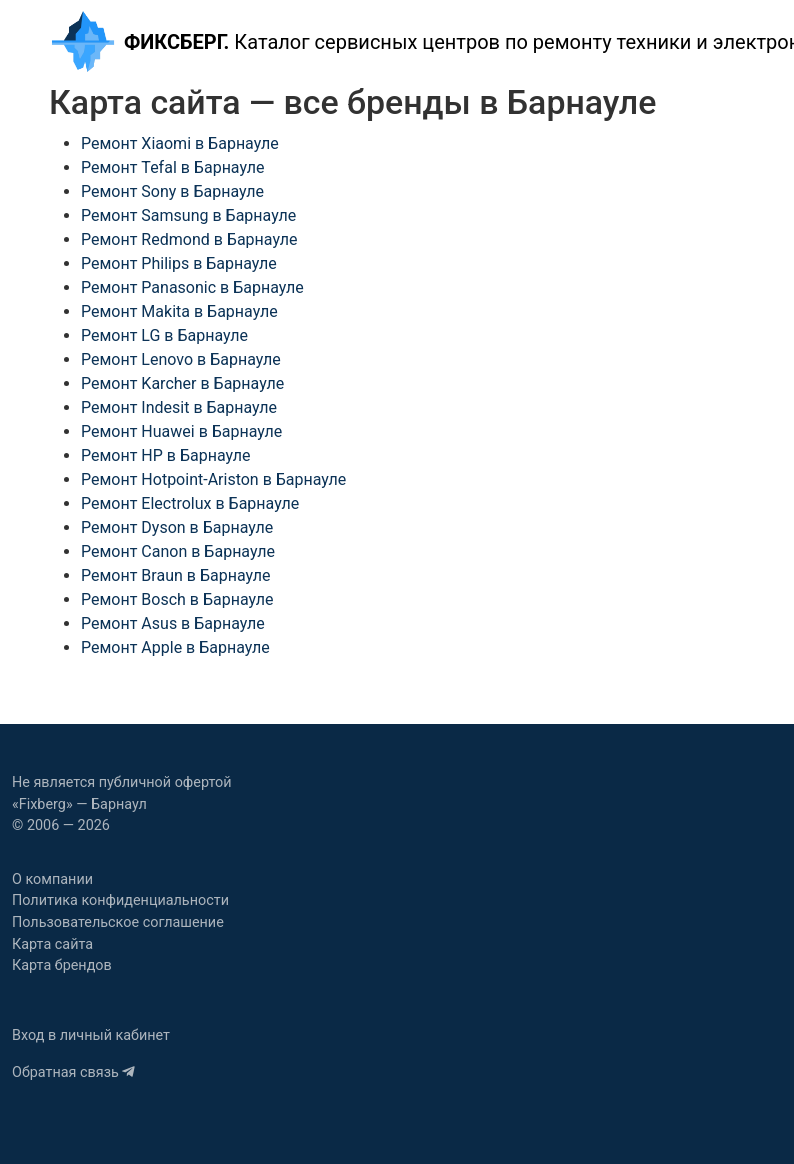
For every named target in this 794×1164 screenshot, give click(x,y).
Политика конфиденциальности (120, 900)
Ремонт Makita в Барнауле (179, 311)
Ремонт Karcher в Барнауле (182, 383)
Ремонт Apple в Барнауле (175, 647)
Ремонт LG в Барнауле (164, 335)
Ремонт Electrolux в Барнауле (190, 503)
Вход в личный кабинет (91, 1035)
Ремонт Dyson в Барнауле (177, 527)
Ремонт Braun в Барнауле (175, 575)
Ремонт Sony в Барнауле (172, 191)
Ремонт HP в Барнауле (166, 455)
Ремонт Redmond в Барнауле (189, 239)
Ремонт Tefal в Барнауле (172, 167)
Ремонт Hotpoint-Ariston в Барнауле (213, 479)
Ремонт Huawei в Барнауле (181, 431)
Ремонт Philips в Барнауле (179, 263)
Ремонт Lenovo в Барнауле (181, 359)
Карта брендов (62, 965)
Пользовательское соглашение (118, 922)
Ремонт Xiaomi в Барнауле (180, 143)
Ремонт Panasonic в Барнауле (192, 287)
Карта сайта (52, 944)
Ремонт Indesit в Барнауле (179, 407)
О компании (52, 879)
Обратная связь (73, 1072)
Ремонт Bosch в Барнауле (177, 599)
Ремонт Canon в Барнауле (178, 551)
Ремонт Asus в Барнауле (173, 623)
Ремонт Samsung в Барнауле (188, 215)
